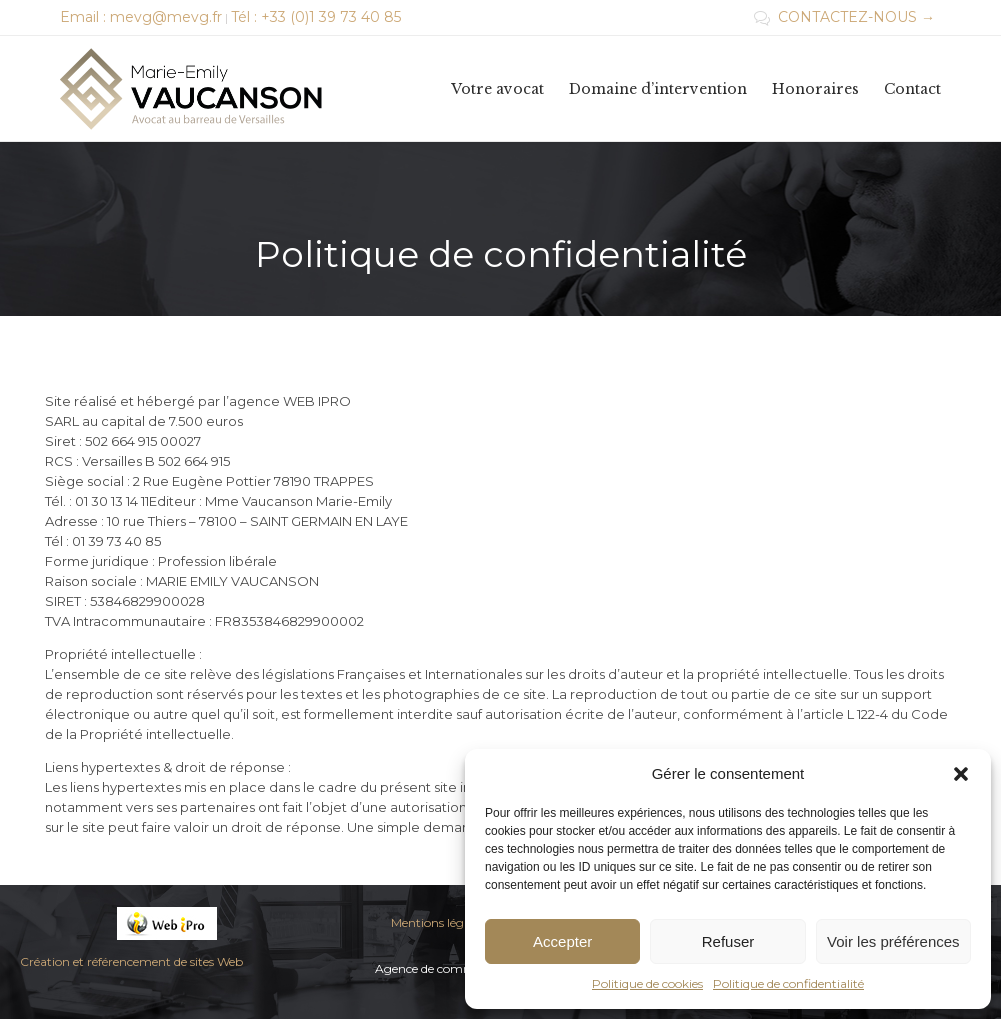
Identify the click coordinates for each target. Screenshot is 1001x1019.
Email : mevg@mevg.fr (141, 17)
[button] (961, 774)
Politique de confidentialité (788, 983)
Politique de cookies (647, 983)
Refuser (728, 941)
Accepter (562, 941)
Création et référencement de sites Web (131, 961)
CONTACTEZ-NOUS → (844, 17)
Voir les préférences (893, 941)
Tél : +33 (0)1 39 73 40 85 (316, 17)
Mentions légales (438, 922)
